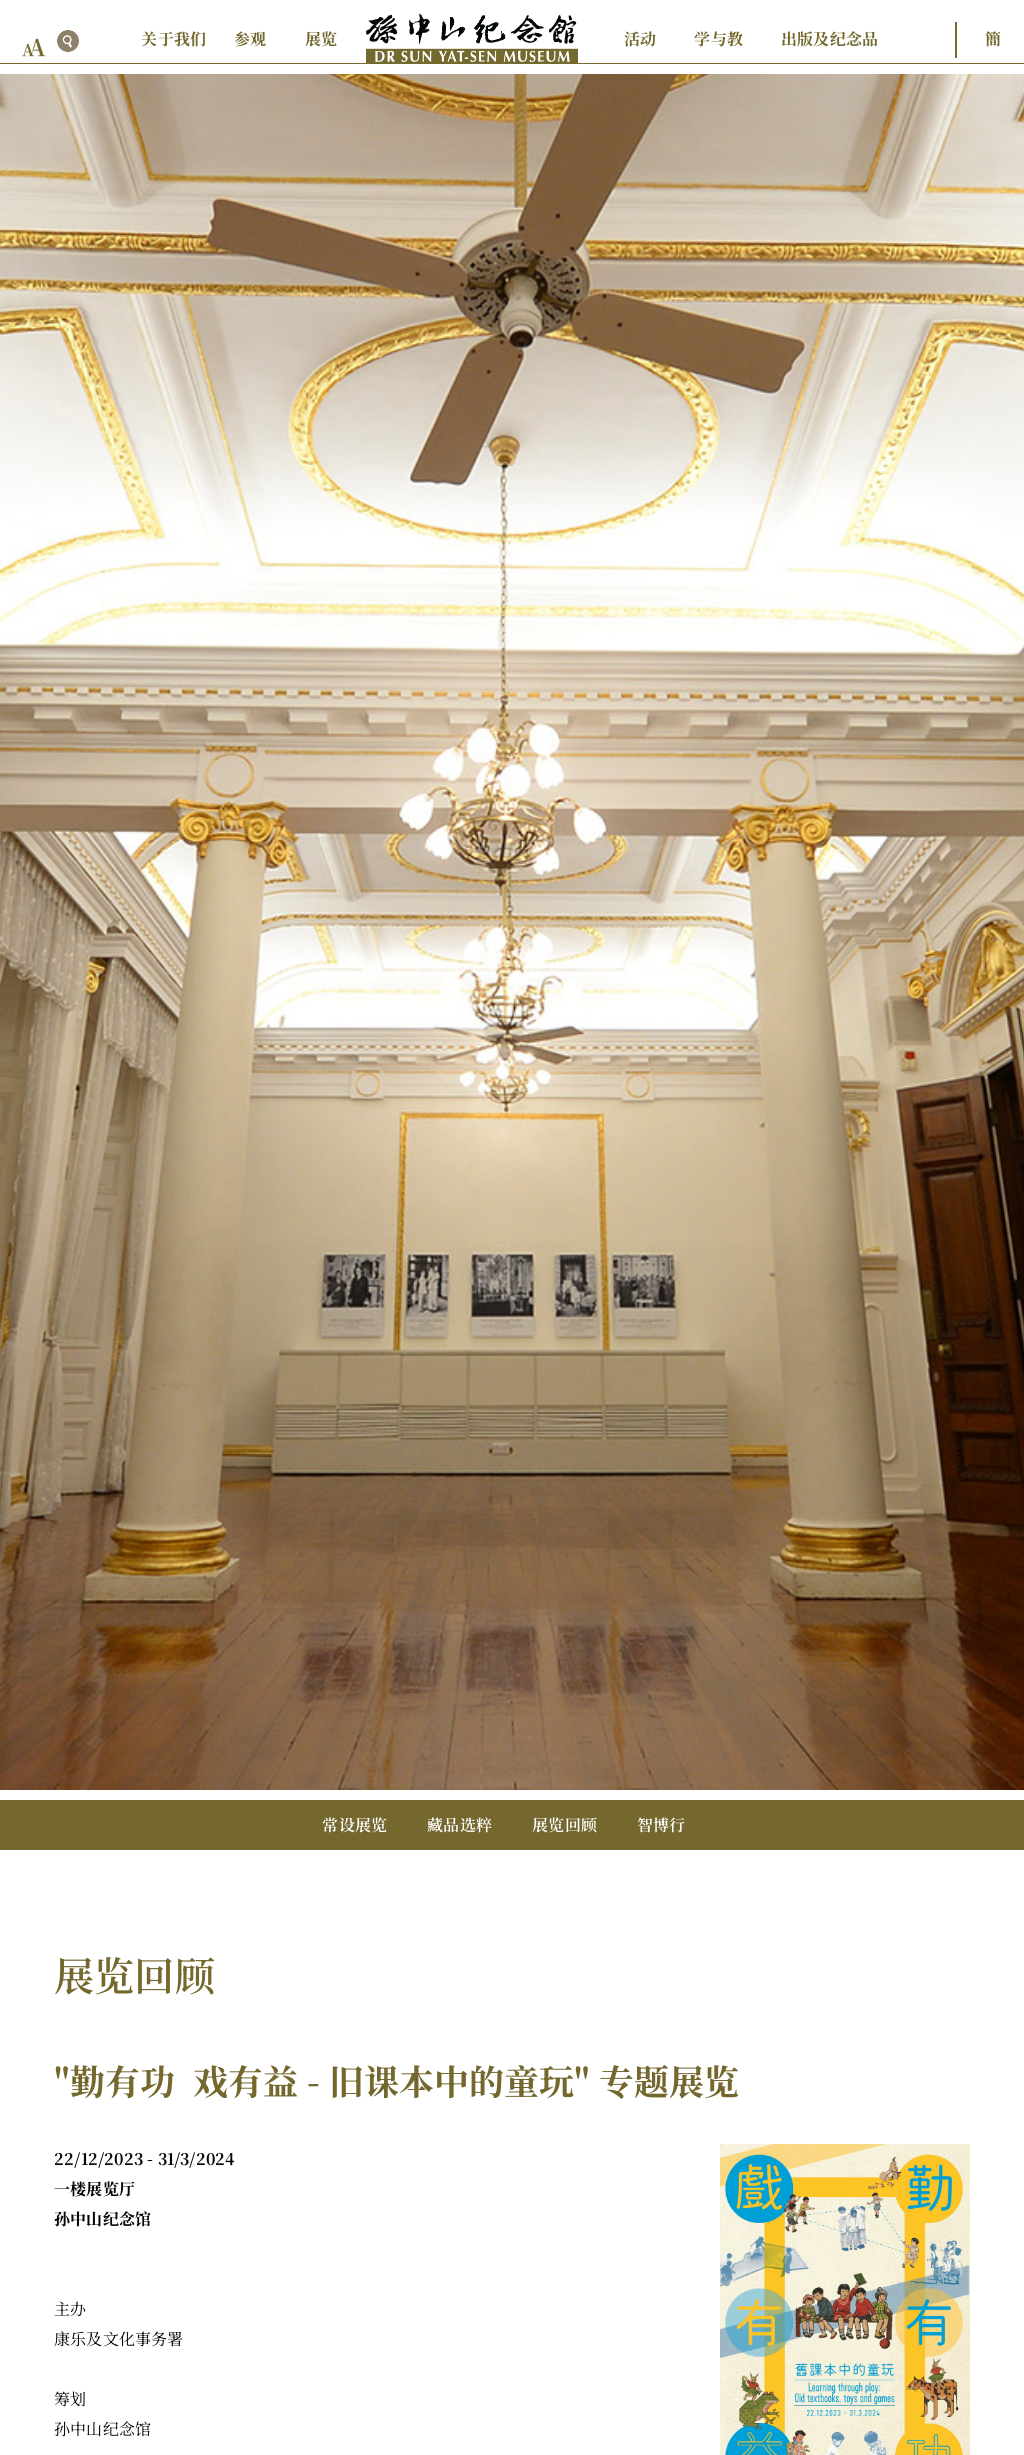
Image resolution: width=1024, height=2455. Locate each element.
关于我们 (173, 38)
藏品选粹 (459, 1824)
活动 (640, 38)
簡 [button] (993, 38)
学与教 (718, 38)
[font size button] (34, 47)
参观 (250, 38)
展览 (321, 38)
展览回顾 (564, 1824)
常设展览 (354, 1824)
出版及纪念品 (829, 38)
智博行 (661, 1824)
